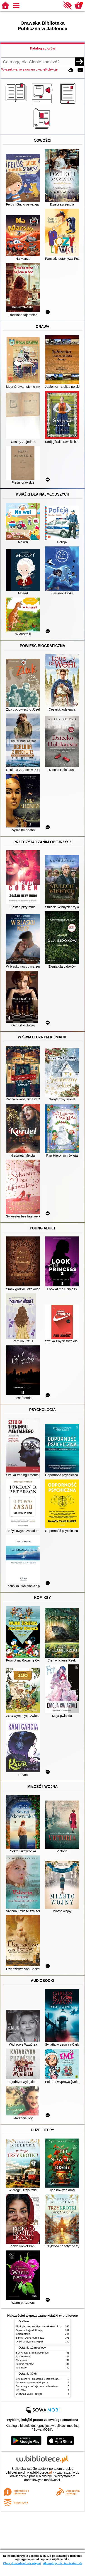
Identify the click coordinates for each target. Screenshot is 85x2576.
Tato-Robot (21, 2367)
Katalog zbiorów (42, 48)
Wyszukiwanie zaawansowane (23, 69)
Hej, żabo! (21, 2390)
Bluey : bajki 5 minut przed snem (32, 2352)
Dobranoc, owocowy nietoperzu (32, 2382)
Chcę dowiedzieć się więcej (22, 2563)
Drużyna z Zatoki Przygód (29, 2394)
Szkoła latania (23, 2334)
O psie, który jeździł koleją (29, 2330)
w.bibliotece (40, 2472)
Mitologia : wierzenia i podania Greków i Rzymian (41, 2326)
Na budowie (22, 2360)
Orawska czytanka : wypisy (30, 2341)
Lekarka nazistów (25, 2364)
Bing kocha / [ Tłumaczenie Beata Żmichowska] (40, 2379)
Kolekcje (51, 69)
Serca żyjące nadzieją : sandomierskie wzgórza (40, 2386)
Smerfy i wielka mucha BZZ (30, 2338)
